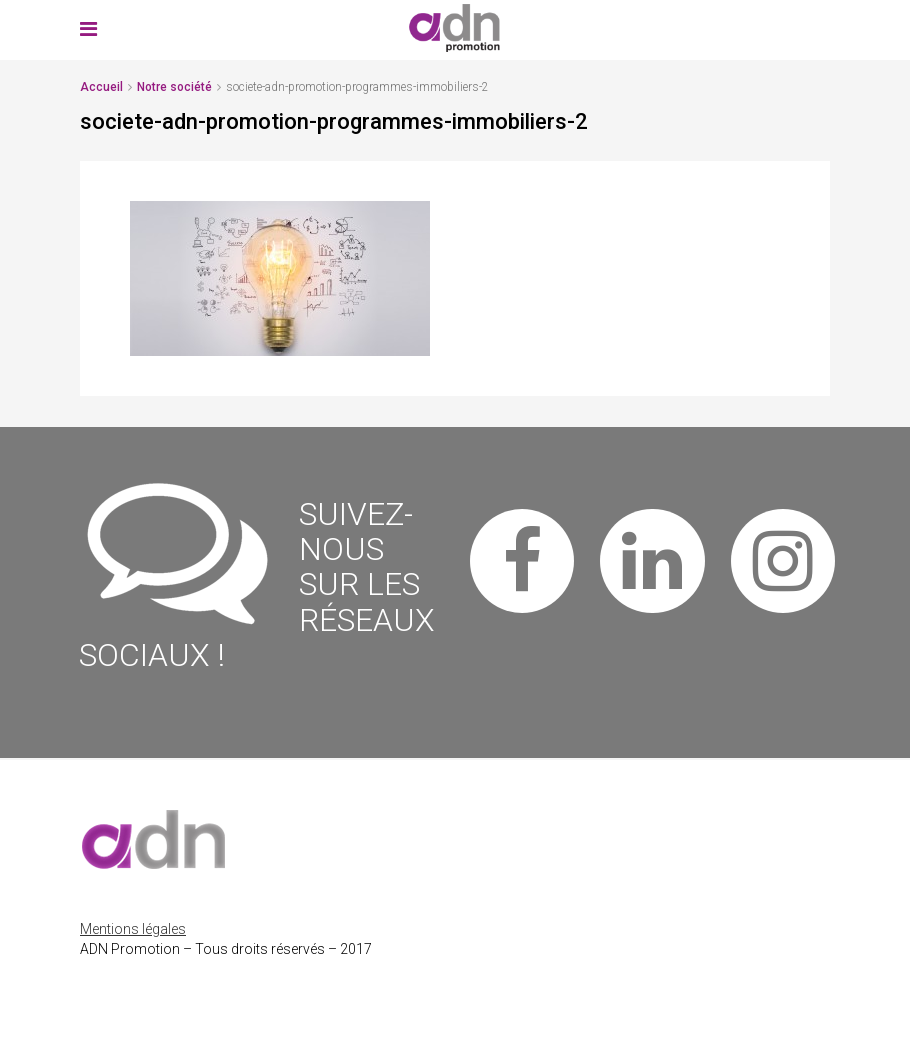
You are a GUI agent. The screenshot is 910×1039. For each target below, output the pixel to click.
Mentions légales (133, 929)
